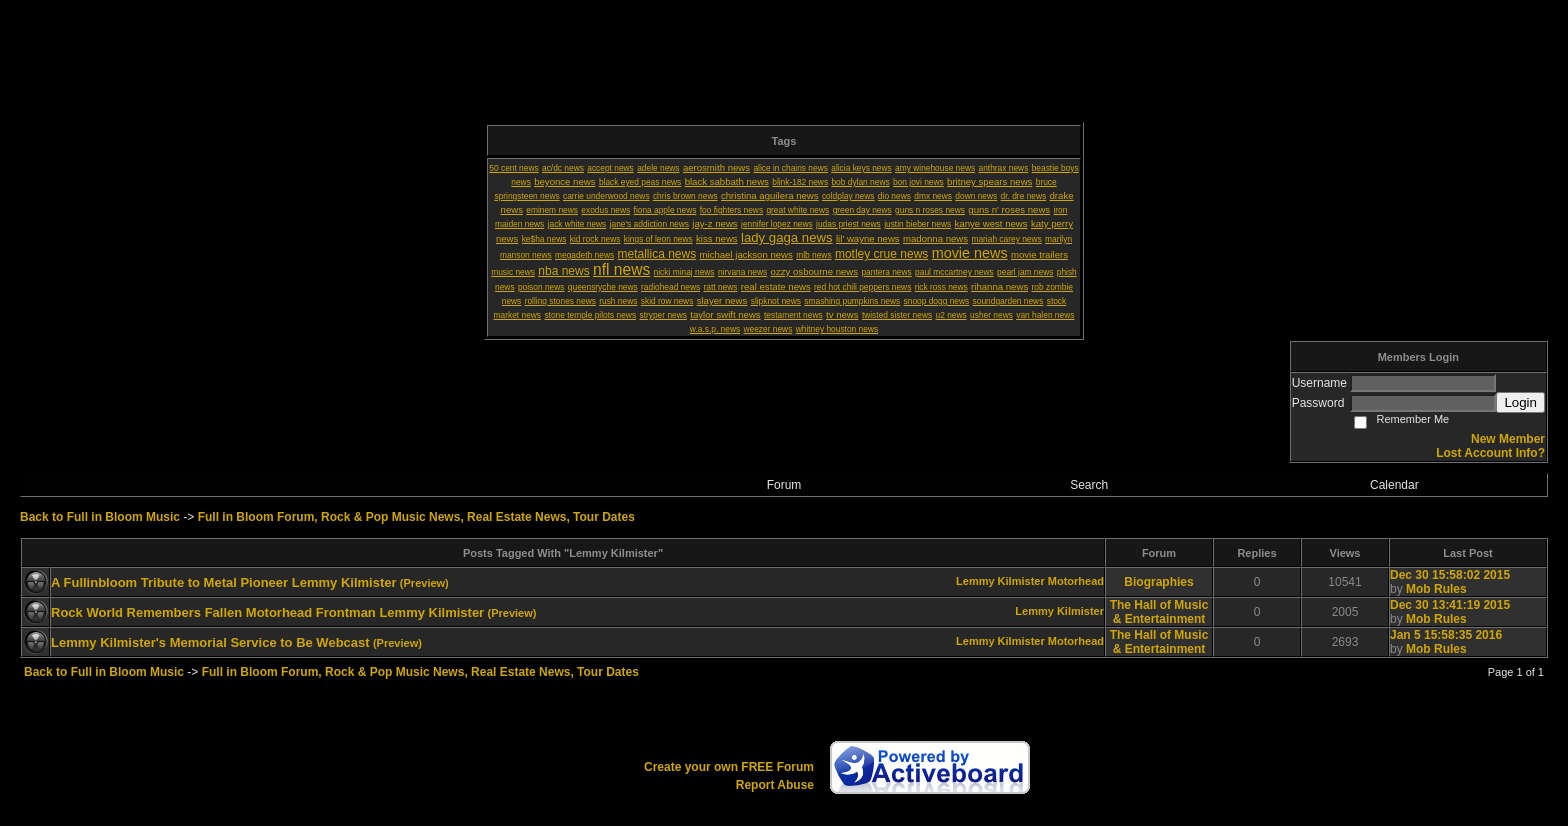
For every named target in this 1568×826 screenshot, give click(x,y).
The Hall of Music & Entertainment (1159, 612)
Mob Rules (1436, 589)
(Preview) (424, 583)
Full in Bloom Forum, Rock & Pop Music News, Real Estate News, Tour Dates (416, 517)
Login (1520, 402)
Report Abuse (775, 785)
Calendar (1394, 485)
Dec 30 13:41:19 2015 (1450, 605)
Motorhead (1076, 581)
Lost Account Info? (1490, 453)
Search (1089, 485)
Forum (784, 485)
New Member (1508, 439)
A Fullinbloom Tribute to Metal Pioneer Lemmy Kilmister (224, 582)
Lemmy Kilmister (1000, 581)
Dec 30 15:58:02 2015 (1450, 575)
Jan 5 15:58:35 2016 (1446, 635)
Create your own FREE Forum (729, 767)
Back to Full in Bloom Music (100, 517)
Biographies (1158, 582)
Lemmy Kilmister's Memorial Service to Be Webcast (210, 642)
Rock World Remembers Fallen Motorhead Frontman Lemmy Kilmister (267, 612)
